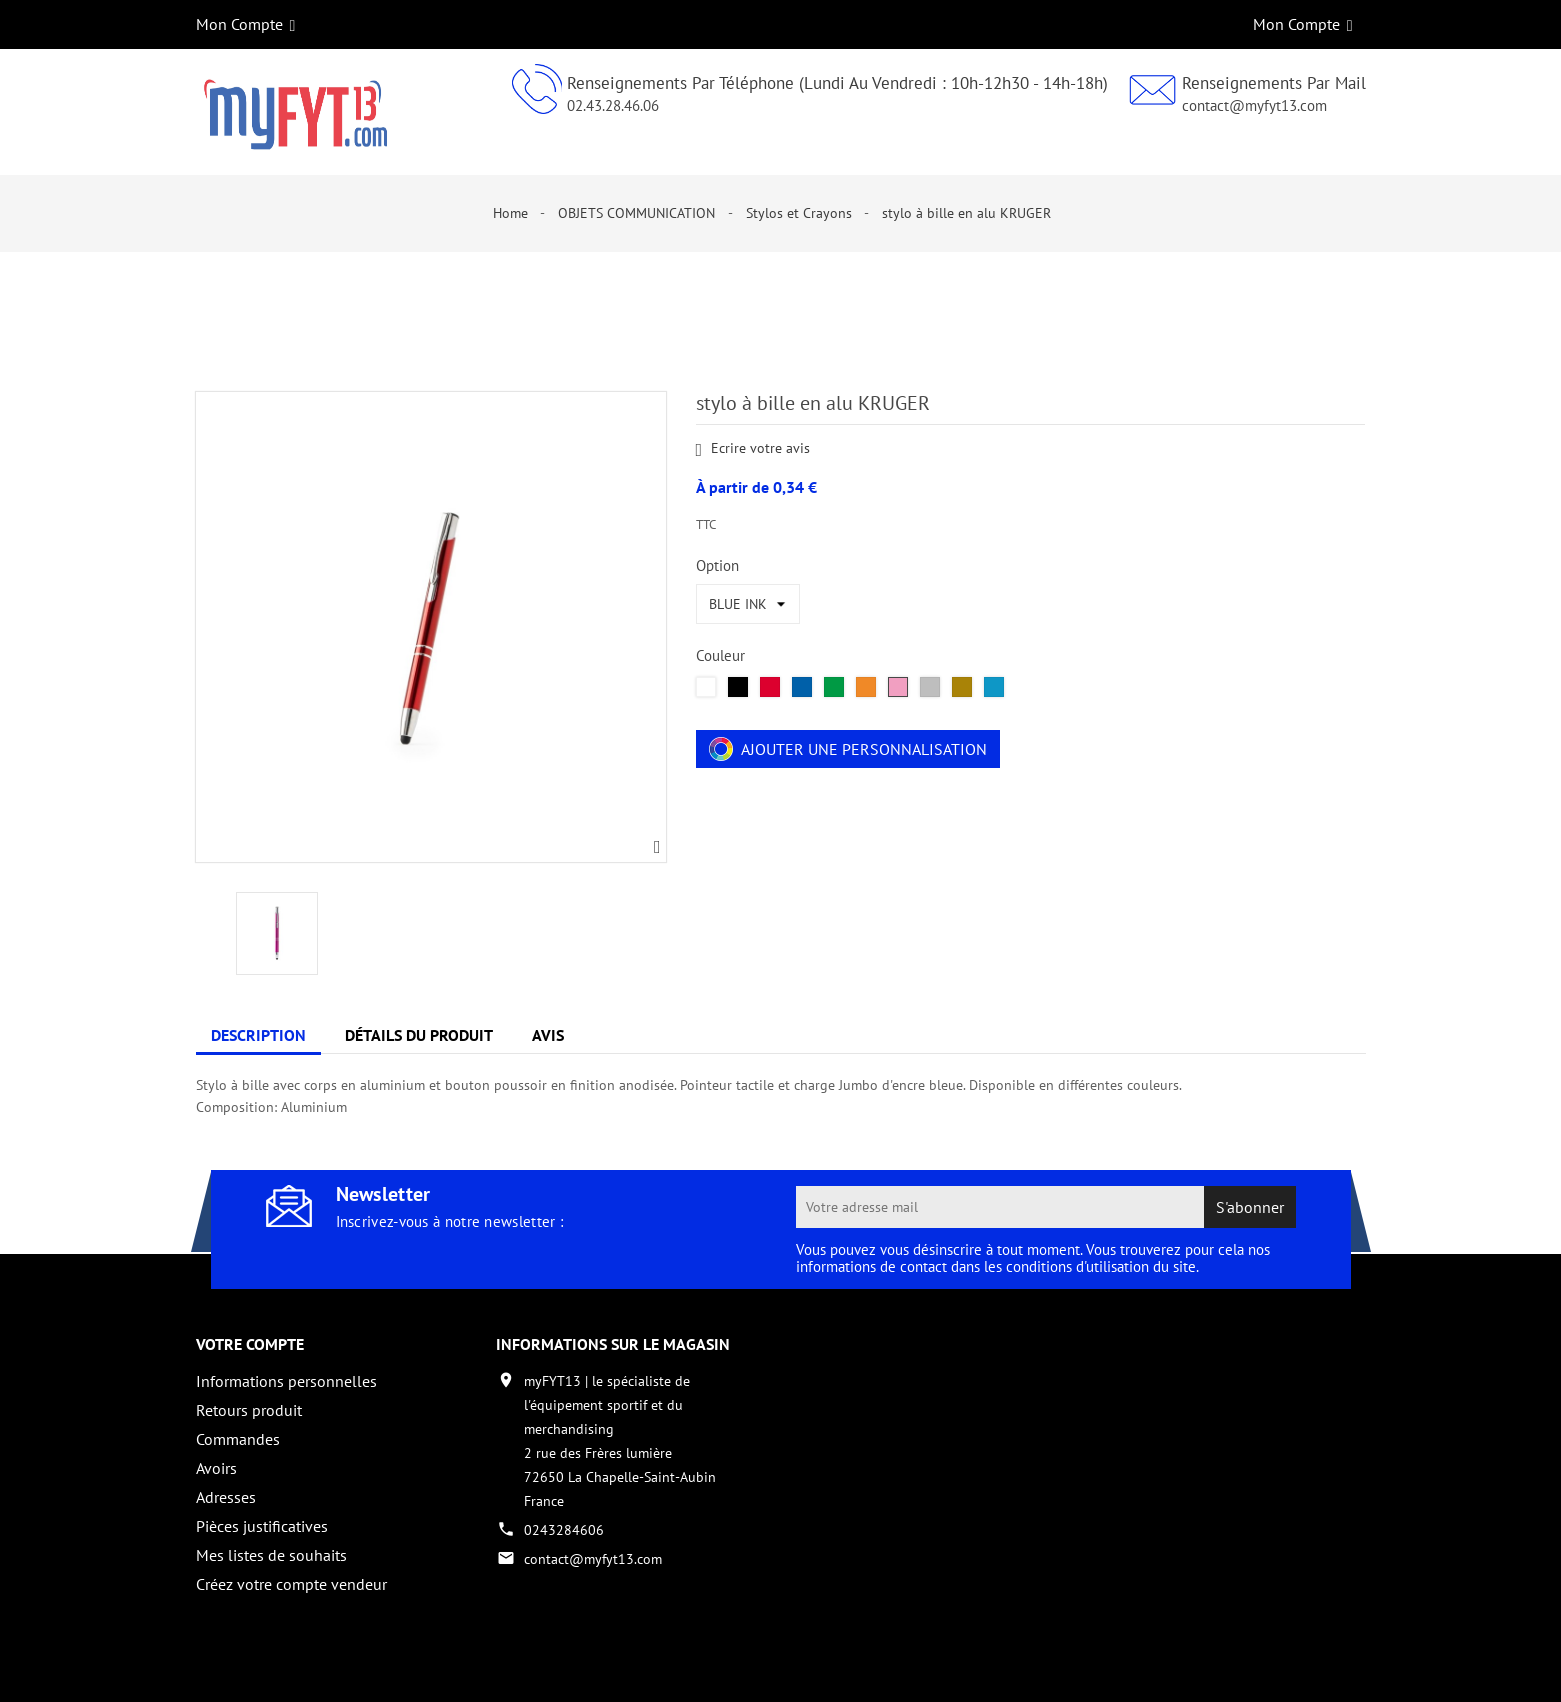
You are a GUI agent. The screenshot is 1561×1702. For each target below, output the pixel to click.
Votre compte (250, 1344)
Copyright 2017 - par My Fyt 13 (291, 1669)
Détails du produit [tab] (419, 1035)
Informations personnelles (286, 1381)
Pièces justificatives (262, 1526)
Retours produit (249, 1410)
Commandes (238, 1439)
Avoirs (216, 1468)
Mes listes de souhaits (271, 1555)
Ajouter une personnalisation (848, 749)
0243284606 (564, 1530)
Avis (548, 1035)
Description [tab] (258, 1035)
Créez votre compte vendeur (291, 1584)
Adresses (226, 1497)
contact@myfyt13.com (1254, 105)
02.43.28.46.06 (613, 105)
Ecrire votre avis (753, 449)
